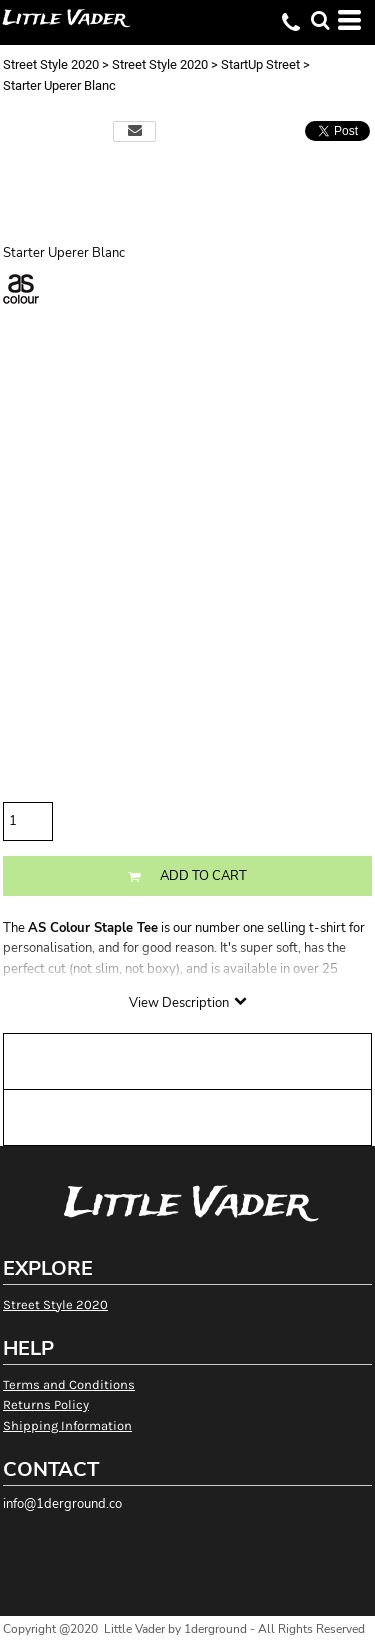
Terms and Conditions (69, 1384)
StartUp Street (260, 64)
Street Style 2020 (51, 64)
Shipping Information (67, 1425)
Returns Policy (46, 1404)
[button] (320, 20)
